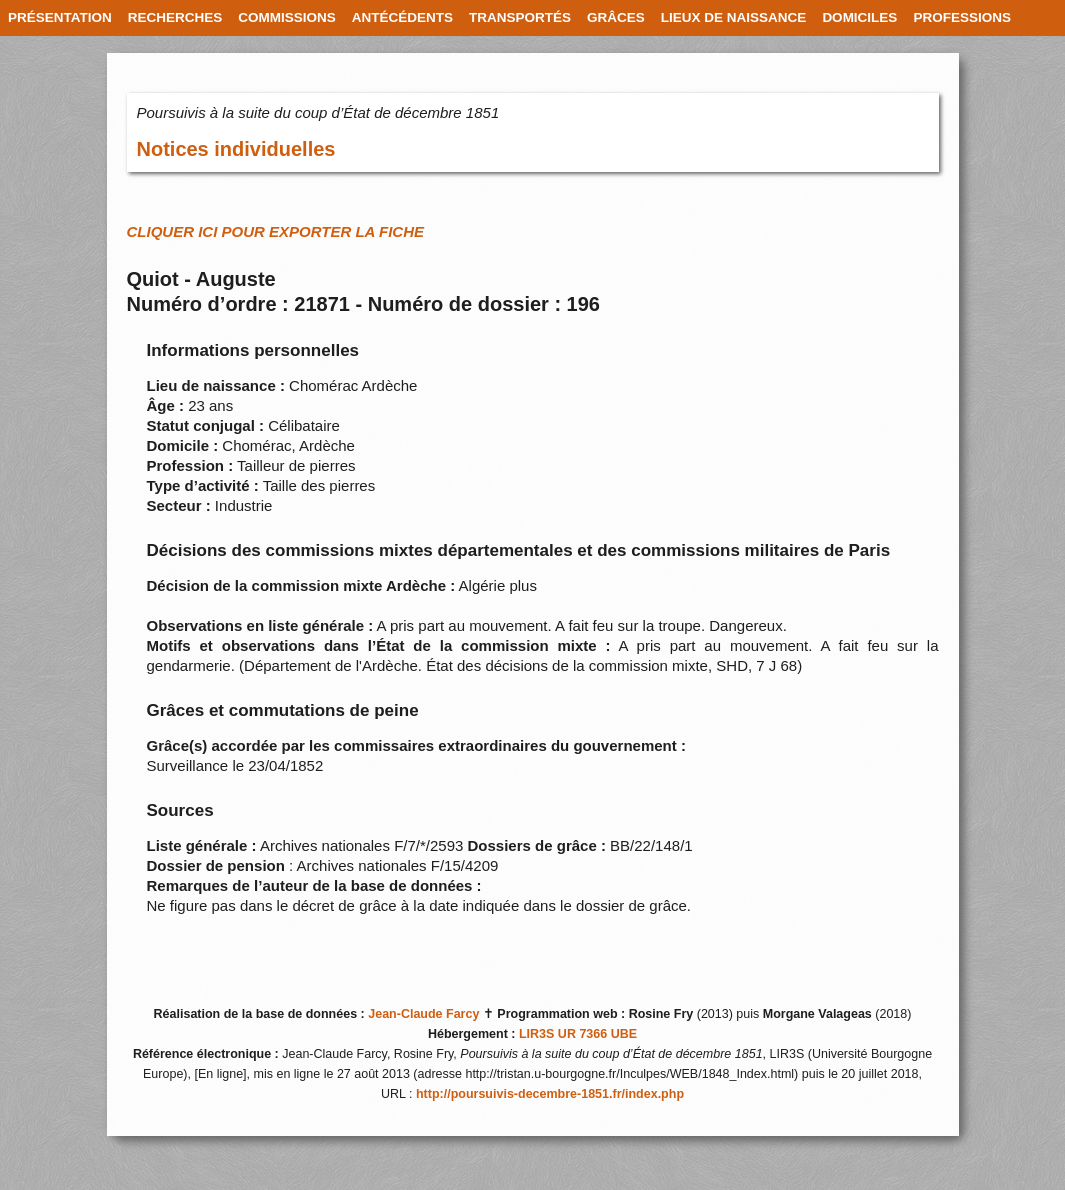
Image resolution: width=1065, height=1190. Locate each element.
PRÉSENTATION (60, 17)
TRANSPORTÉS (520, 17)
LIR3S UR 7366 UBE (578, 1034)
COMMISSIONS (287, 17)
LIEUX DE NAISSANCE (734, 17)
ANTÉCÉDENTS (402, 17)
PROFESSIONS (962, 17)
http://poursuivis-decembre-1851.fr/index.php (550, 1094)
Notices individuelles (236, 149)
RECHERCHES (175, 17)
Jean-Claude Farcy (423, 1014)
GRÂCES (616, 17)
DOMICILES (859, 17)
